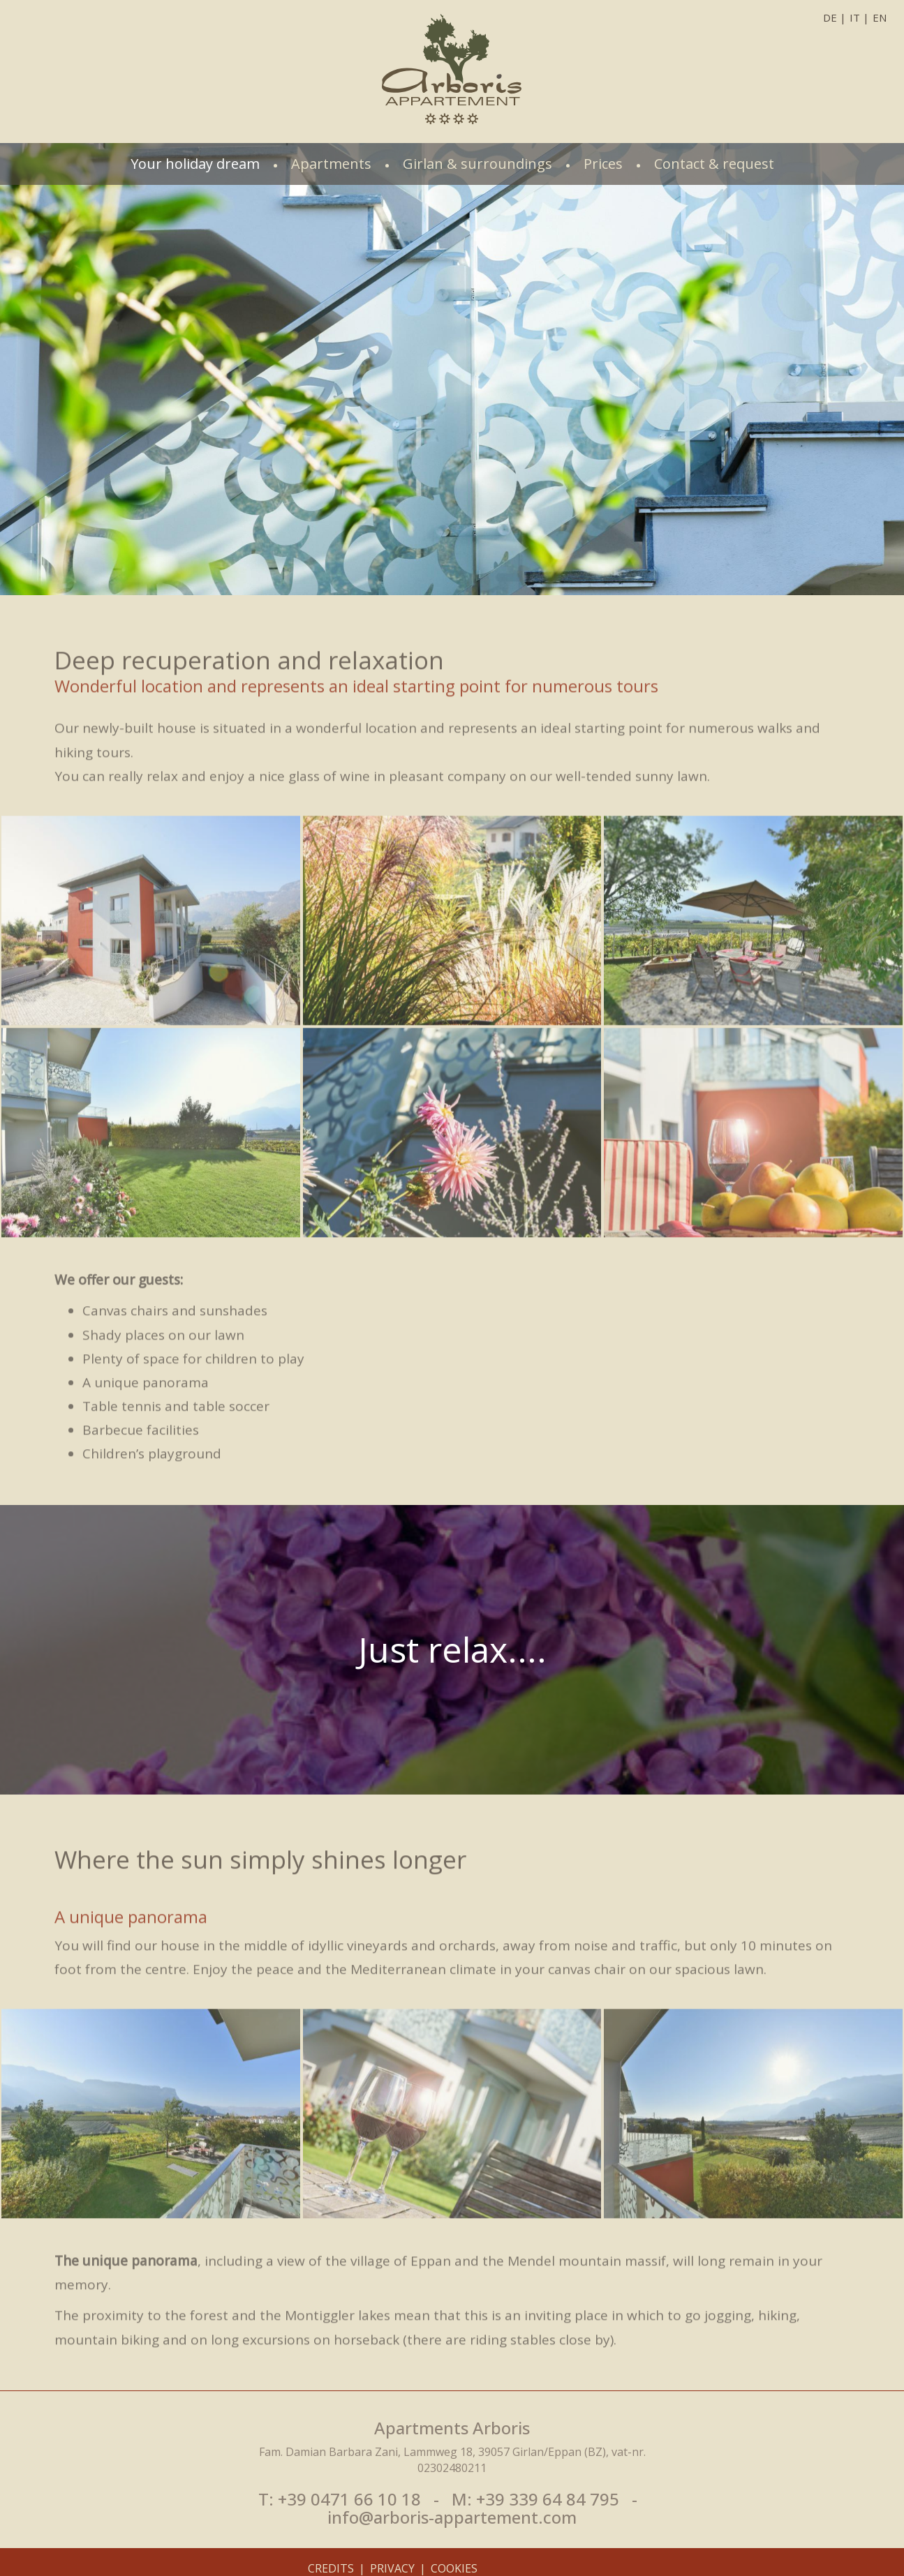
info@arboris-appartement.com (452, 2517)
